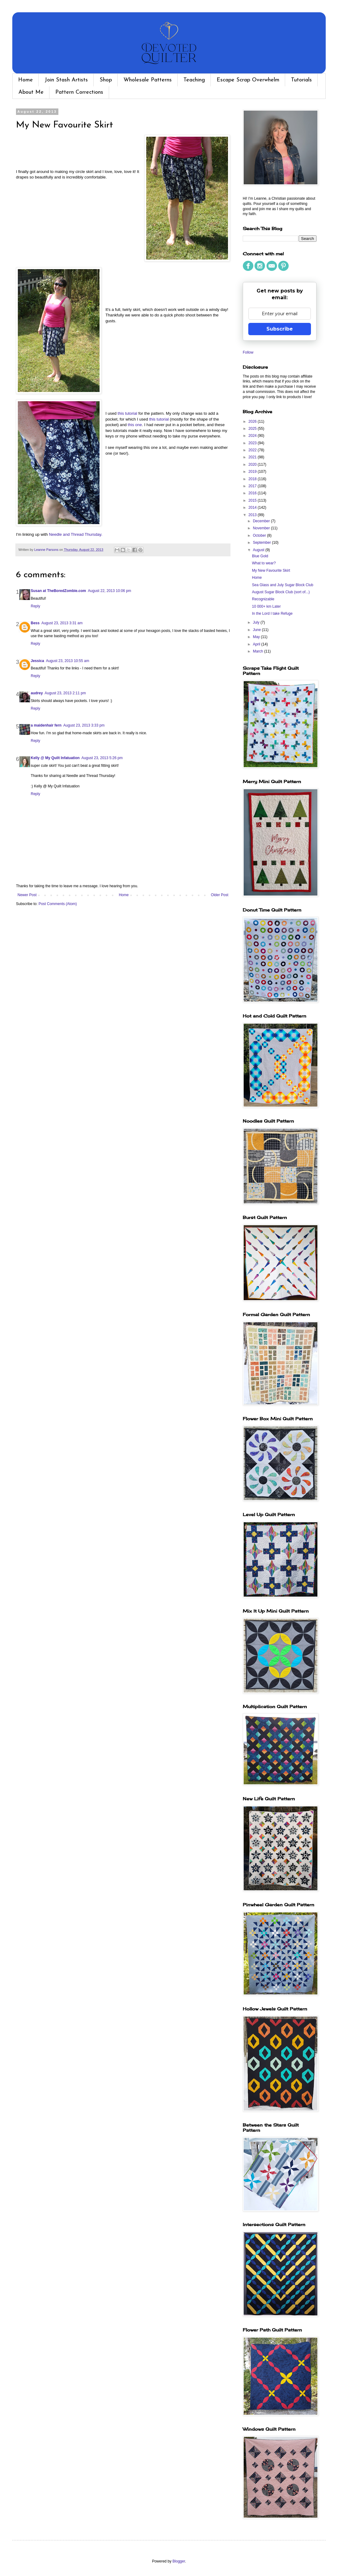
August (259, 550)
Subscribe (279, 329)
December (262, 521)
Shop (106, 80)
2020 (253, 464)
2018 (253, 479)
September (262, 542)
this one (135, 424)
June (257, 630)
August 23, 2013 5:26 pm (102, 758)
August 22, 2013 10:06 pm (109, 591)
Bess (35, 623)
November (262, 528)
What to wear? (264, 563)
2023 (253, 443)
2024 (253, 435)
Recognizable (263, 599)
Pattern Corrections (79, 92)
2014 (253, 507)
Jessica (37, 661)
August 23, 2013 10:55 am (67, 661)
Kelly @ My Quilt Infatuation (55, 758)
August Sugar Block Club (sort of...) (281, 592)
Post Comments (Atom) (57, 904)
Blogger (178, 2561)
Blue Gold (260, 556)
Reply (35, 606)
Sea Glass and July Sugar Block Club (282, 585)
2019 (253, 471)
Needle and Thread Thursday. (75, 534)
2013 (253, 515)
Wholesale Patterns (148, 80)
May (257, 637)
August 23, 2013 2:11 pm (65, 693)
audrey (37, 693)
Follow (248, 352)
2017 (253, 486)
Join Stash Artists (66, 80)
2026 (253, 421)
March (258, 651)
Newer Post (27, 895)
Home (25, 80)
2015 (253, 500)
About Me (31, 92)
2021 (253, 457)
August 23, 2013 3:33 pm (83, 725)
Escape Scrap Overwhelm (248, 80)
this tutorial (128, 413)
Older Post (219, 895)
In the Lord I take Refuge (272, 613)
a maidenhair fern (46, 725)
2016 (253, 493)
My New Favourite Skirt (271, 570)
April (257, 644)
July (257, 622)
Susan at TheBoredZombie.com (58, 591)
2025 (253, 428)
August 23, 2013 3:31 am (62, 623)
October (260, 535)
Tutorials (301, 80)
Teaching (194, 80)
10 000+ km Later (266, 606)
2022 (253, 450)
